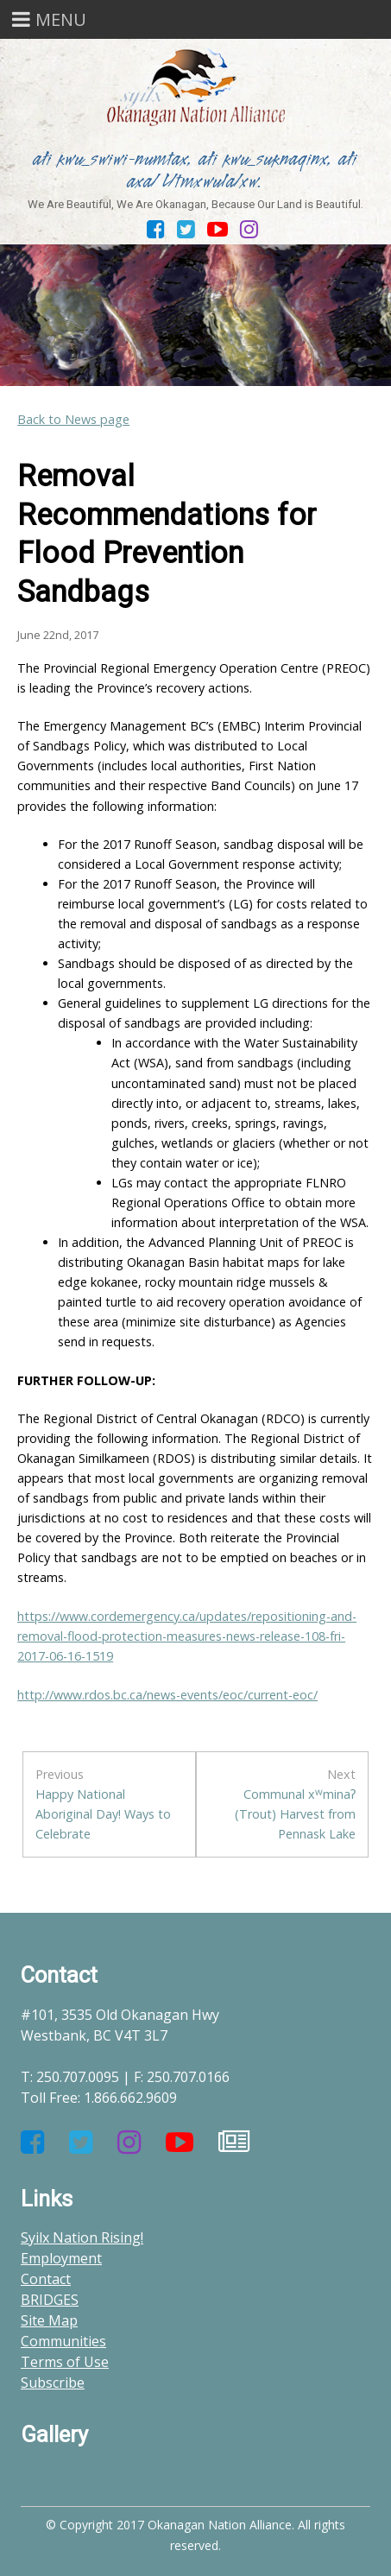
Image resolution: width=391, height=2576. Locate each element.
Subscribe (53, 2382)
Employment (61, 2258)
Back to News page (73, 419)
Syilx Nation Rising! (82, 2237)
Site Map (49, 2320)
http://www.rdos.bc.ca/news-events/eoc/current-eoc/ (167, 1695)
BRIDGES (50, 2299)
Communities (63, 2341)
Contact (46, 2278)
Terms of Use (65, 2361)
